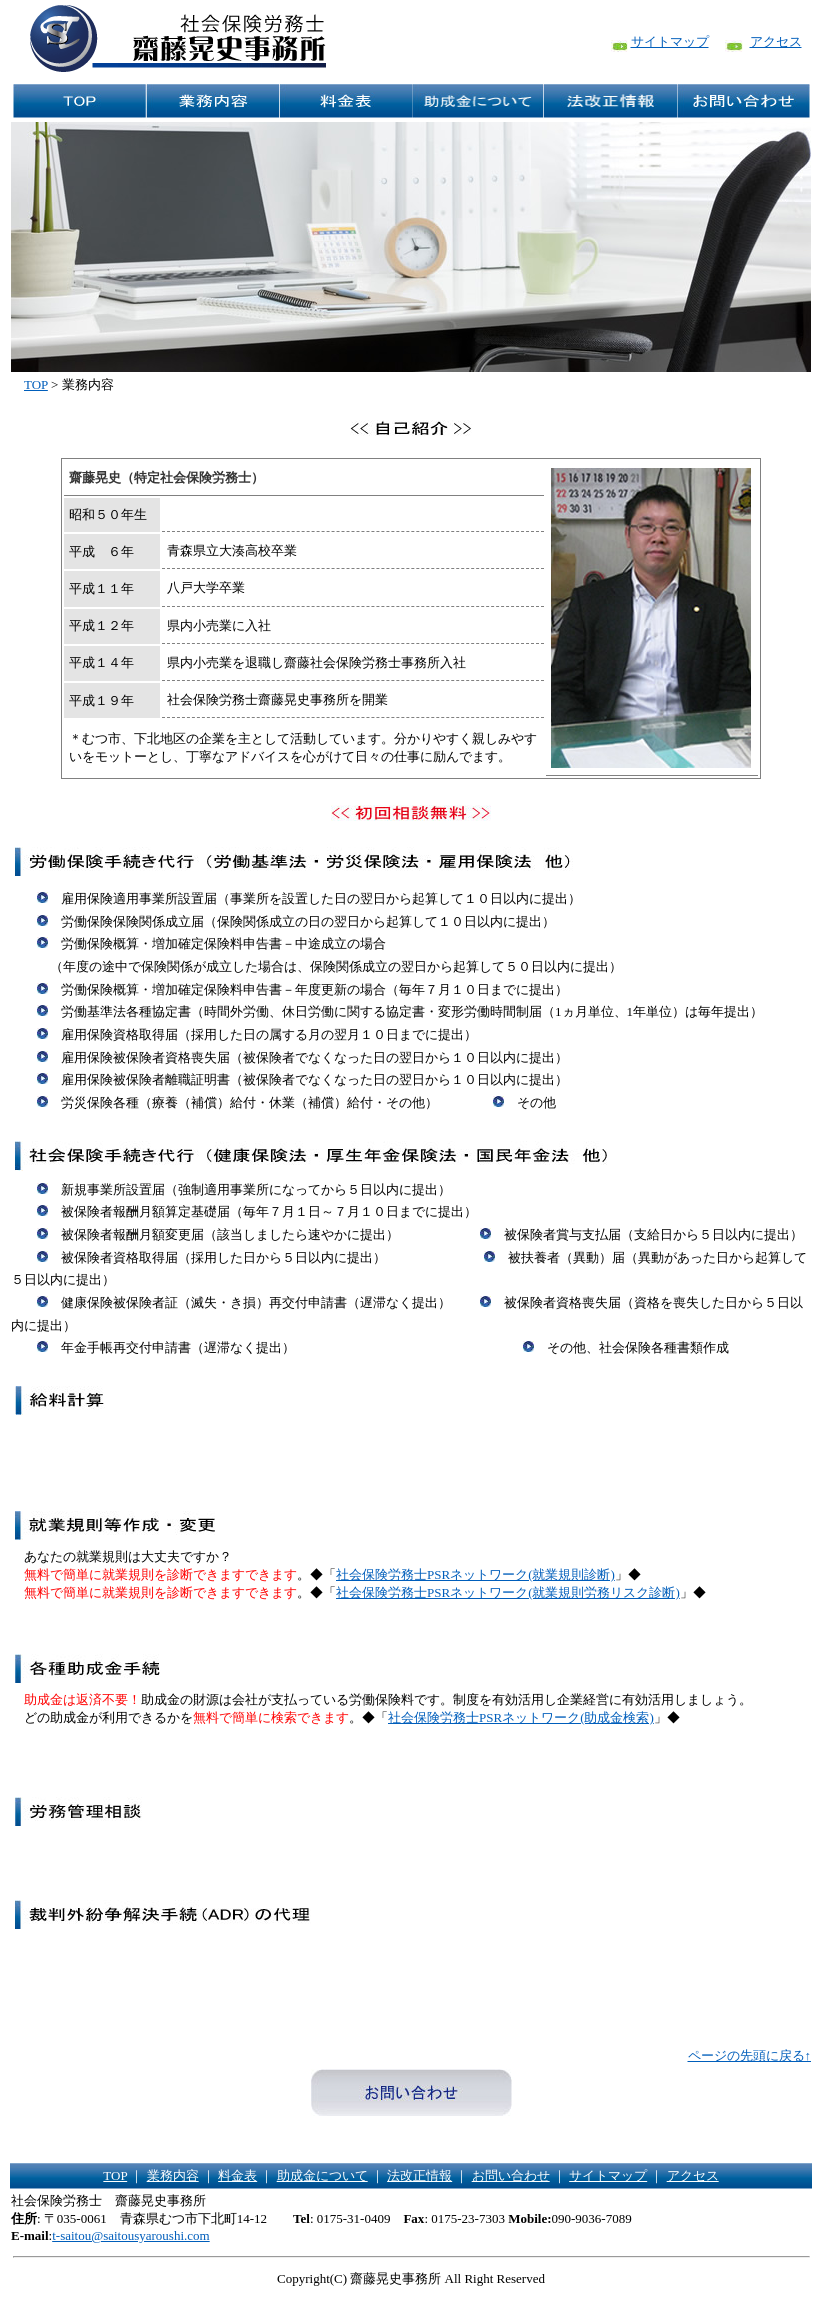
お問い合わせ (511, 2175)
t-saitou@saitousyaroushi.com (130, 2235)
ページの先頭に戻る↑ (750, 2055)
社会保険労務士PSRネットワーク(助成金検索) (521, 1717)
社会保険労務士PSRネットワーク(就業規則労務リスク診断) (508, 1592)
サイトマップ (670, 41)
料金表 (237, 2175)
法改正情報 (419, 2175)
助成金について (322, 2175)
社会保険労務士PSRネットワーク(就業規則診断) (475, 1574)
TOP (36, 384)
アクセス (776, 41)
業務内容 (173, 2175)
